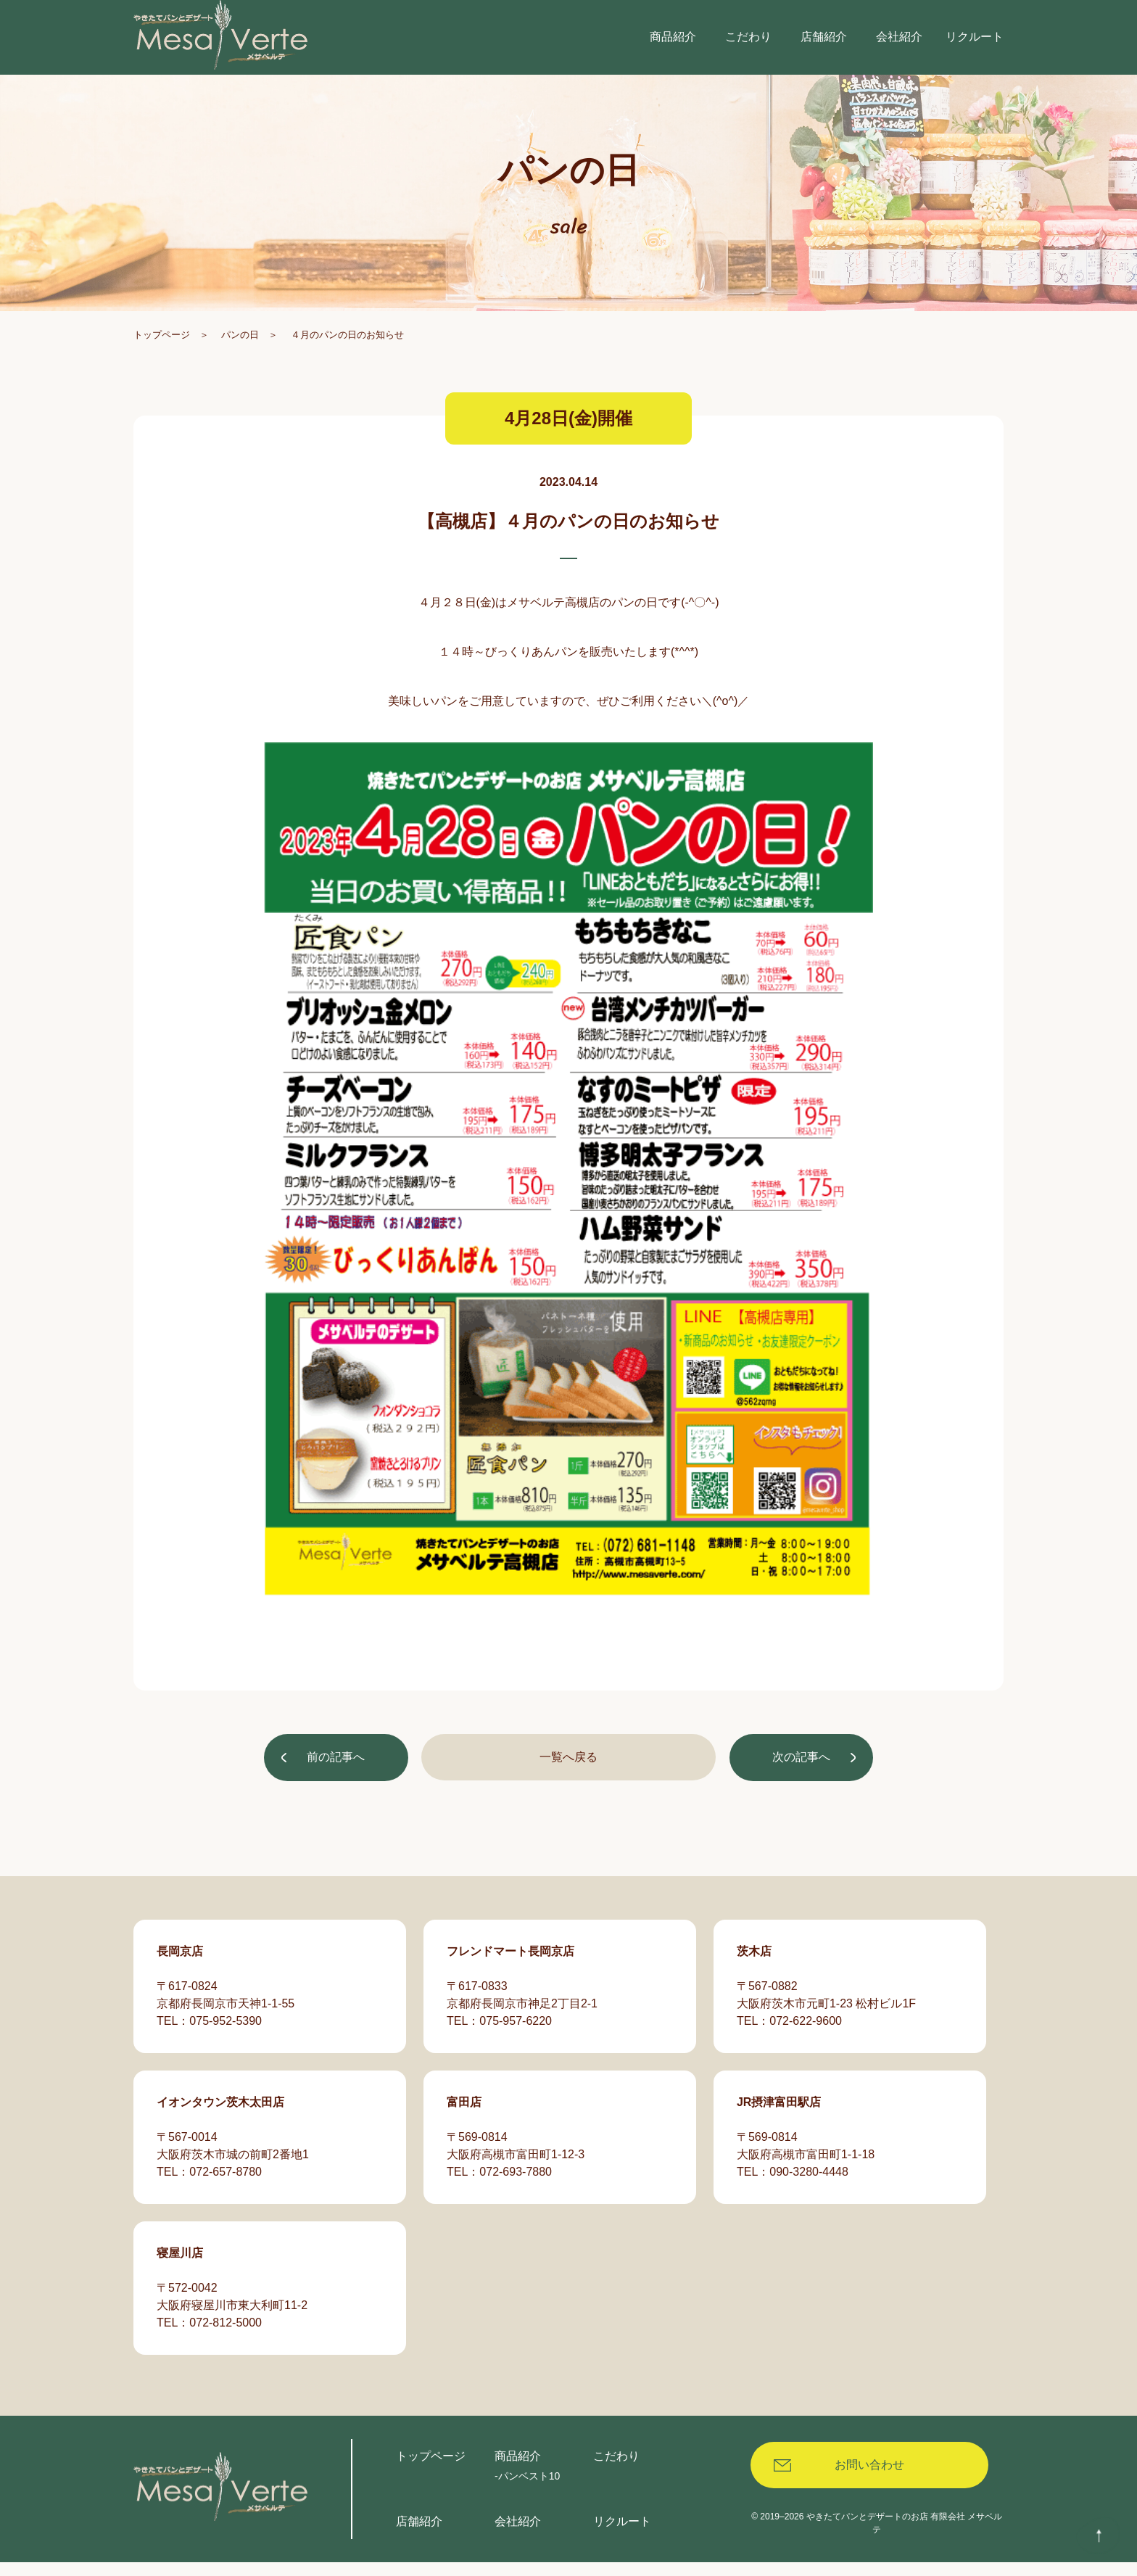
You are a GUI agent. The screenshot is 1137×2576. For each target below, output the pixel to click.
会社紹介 (518, 2535)
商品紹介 (518, 2470)
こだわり (616, 2470)
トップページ (161, 354)
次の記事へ (799, 1778)
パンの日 (240, 354)
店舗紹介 (419, 2535)
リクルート (622, 2535)
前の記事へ (338, 1778)
